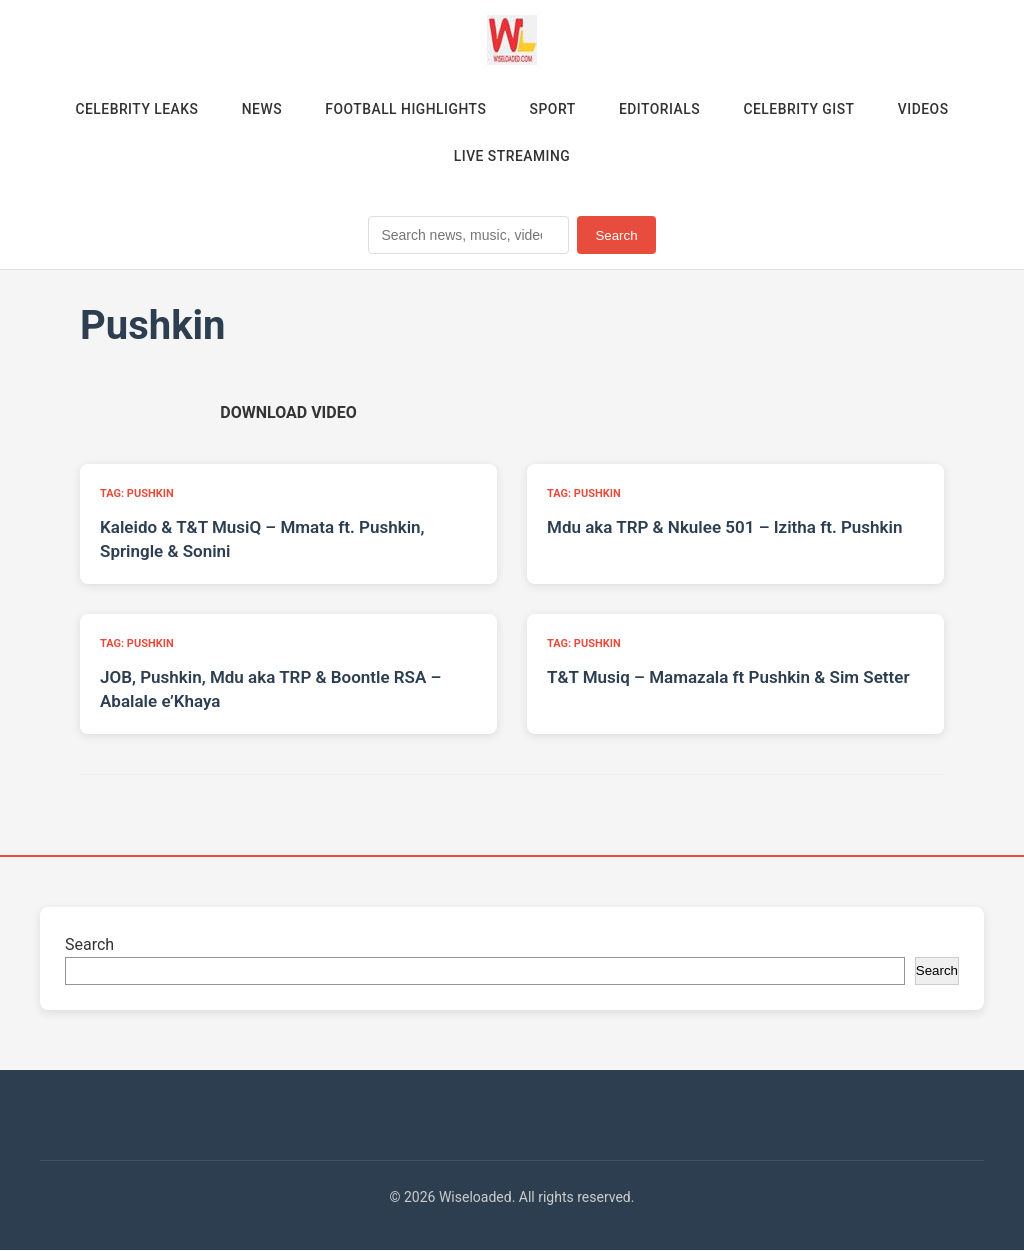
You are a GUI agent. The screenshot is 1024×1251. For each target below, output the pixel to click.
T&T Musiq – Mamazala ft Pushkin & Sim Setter (728, 678)
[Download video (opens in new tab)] (288, 413)
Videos (927, 109)
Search (616, 236)
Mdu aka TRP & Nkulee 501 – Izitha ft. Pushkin (724, 528)
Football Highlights (404, 109)
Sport (553, 109)
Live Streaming (512, 157)
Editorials (661, 109)
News (259, 109)
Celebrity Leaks (132, 109)
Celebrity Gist (802, 109)
